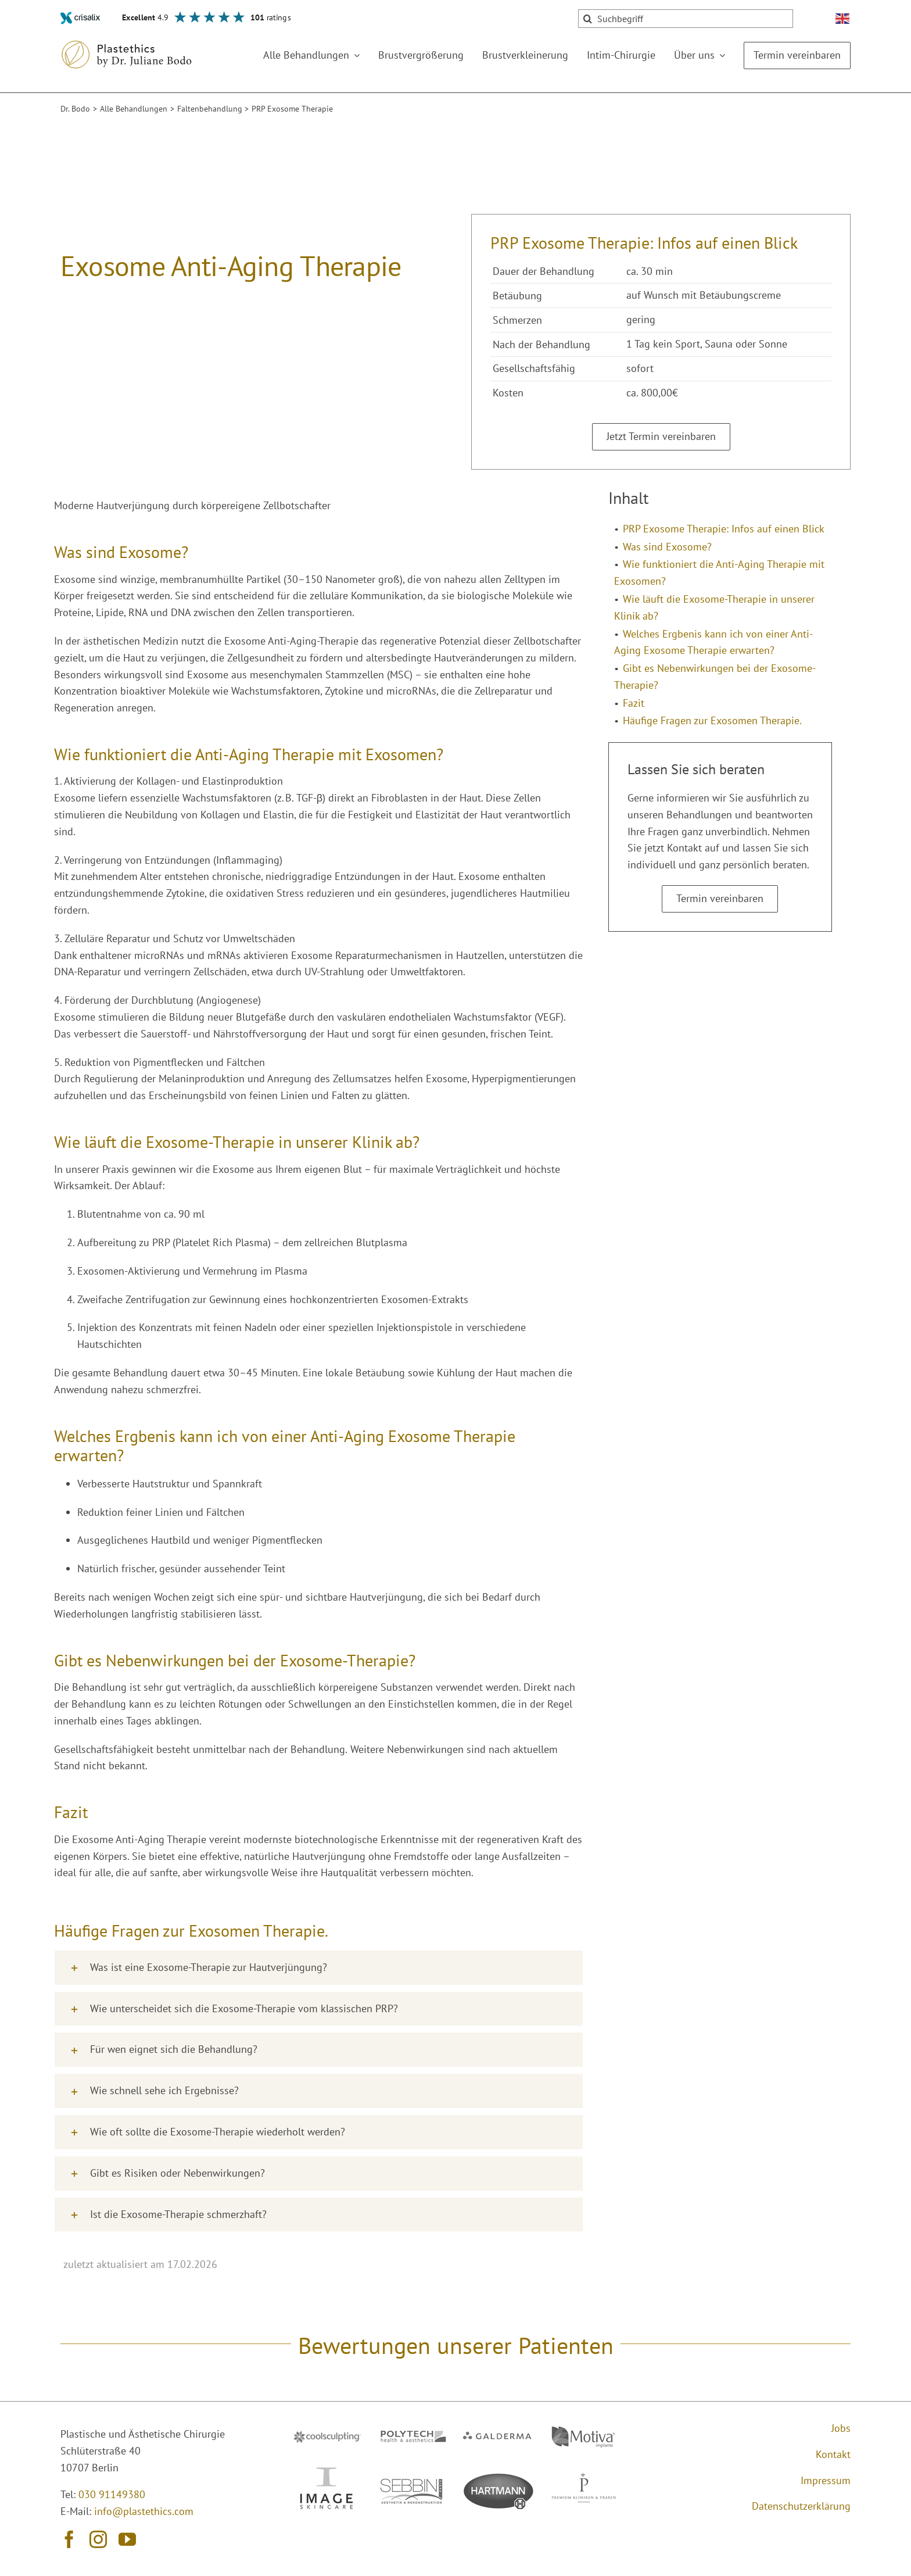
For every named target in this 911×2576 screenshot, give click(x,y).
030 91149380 (111, 2494)
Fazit (633, 703)
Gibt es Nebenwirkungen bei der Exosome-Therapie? (715, 676)
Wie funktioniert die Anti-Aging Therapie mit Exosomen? (719, 572)
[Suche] (587, 18)
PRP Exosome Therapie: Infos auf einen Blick (723, 528)
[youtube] (127, 2539)
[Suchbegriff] (685, 18)
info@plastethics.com (143, 2511)
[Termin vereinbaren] (661, 436)
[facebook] (69, 2539)
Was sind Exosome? (667, 546)
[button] (319, 1968)
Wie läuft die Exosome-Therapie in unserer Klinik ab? (714, 607)
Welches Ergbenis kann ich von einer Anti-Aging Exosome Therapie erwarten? (713, 642)
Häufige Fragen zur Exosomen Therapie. (712, 720)
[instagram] (98, 2539)
